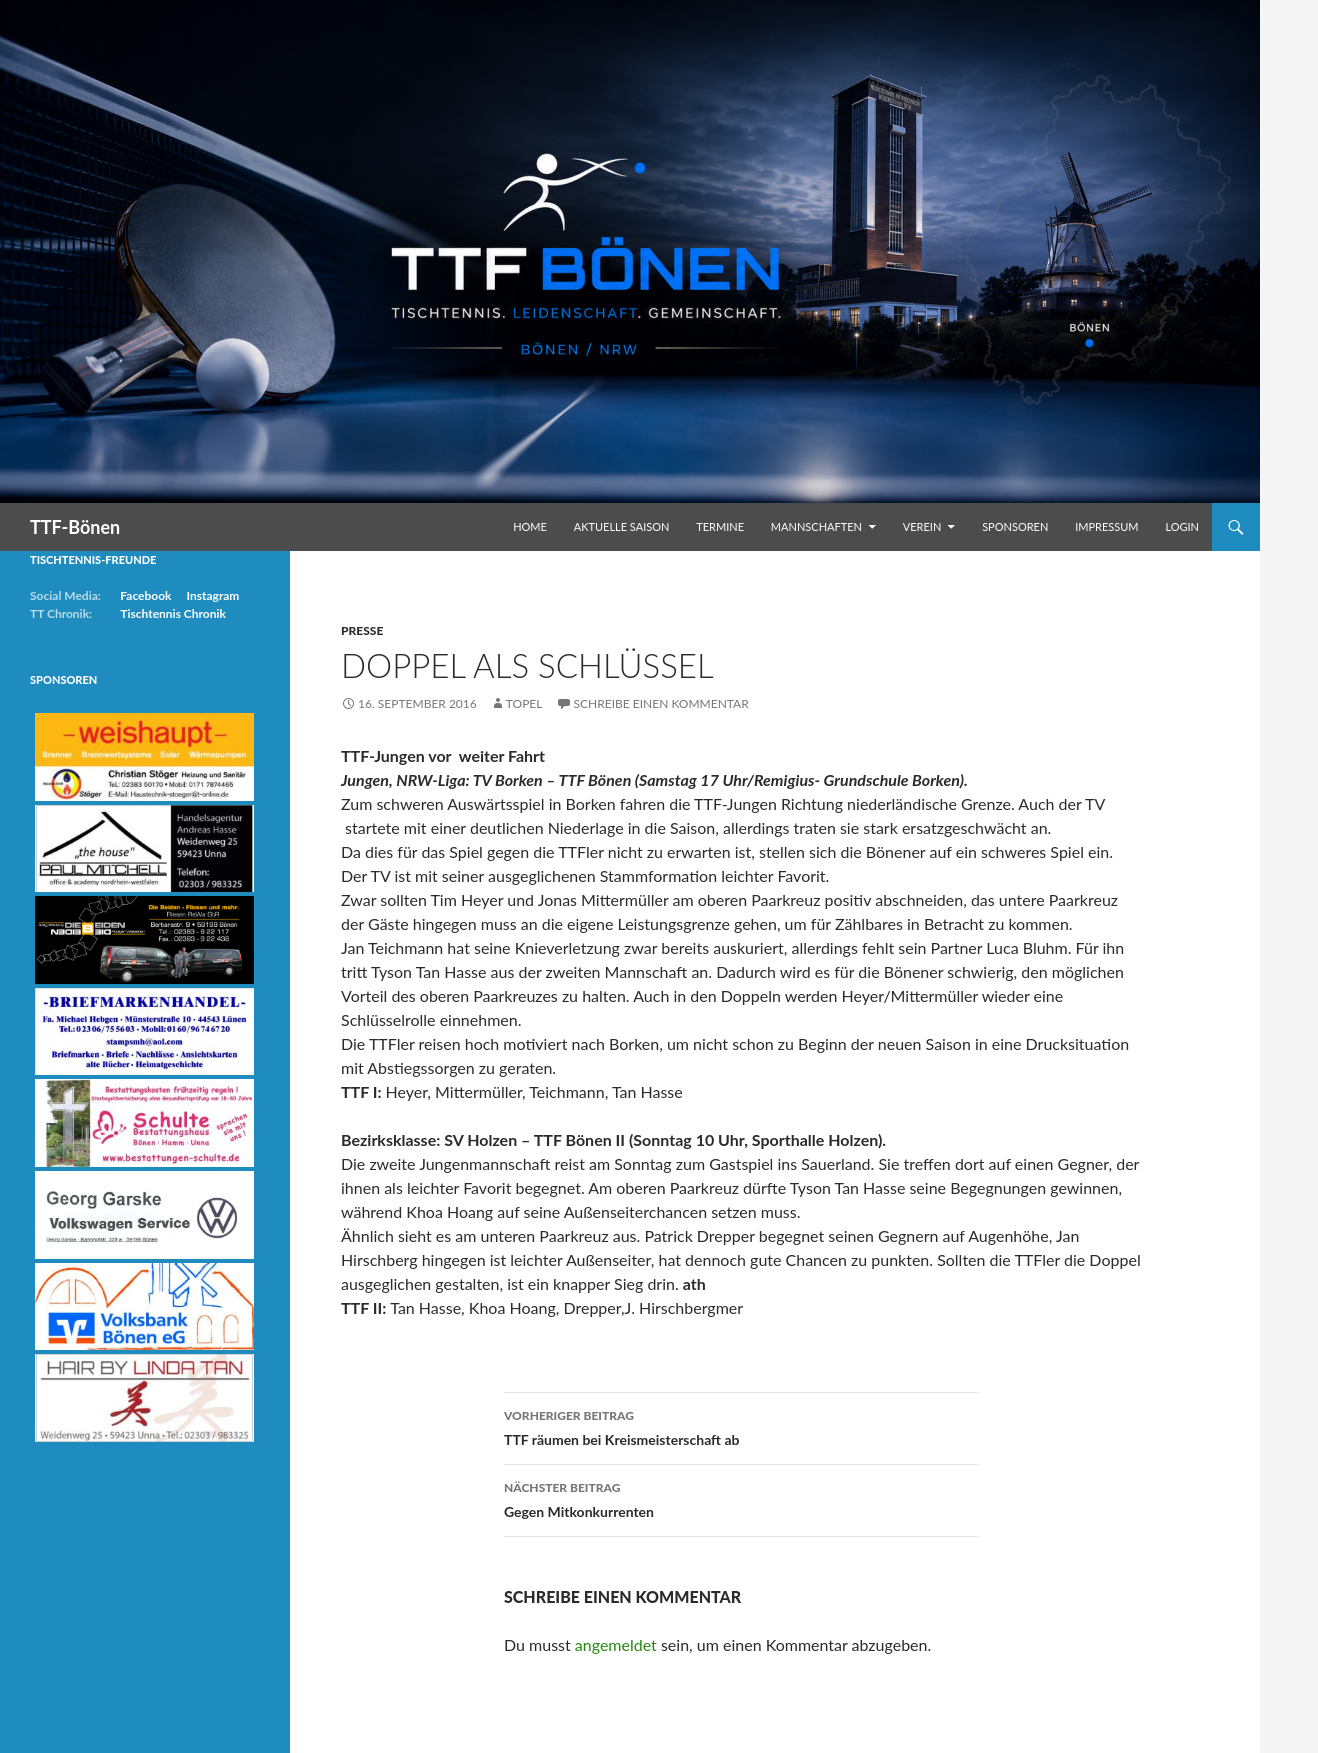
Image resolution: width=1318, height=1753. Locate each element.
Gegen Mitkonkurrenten (741, 1498)
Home (530, 526)
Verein (922, 526)
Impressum (1106, 526)
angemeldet (616, 1644)
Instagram (212, 595)
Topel (524, 703)
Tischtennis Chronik (173, 613)
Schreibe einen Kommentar (661, 703)
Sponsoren (1015, 526)
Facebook (145, 595)
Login (1182, 526)
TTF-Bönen (75, 527)
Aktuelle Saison (622, 526)
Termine (720, 526)
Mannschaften (816, 526)
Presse (362, 630)
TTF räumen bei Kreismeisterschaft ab (741, 1426)
